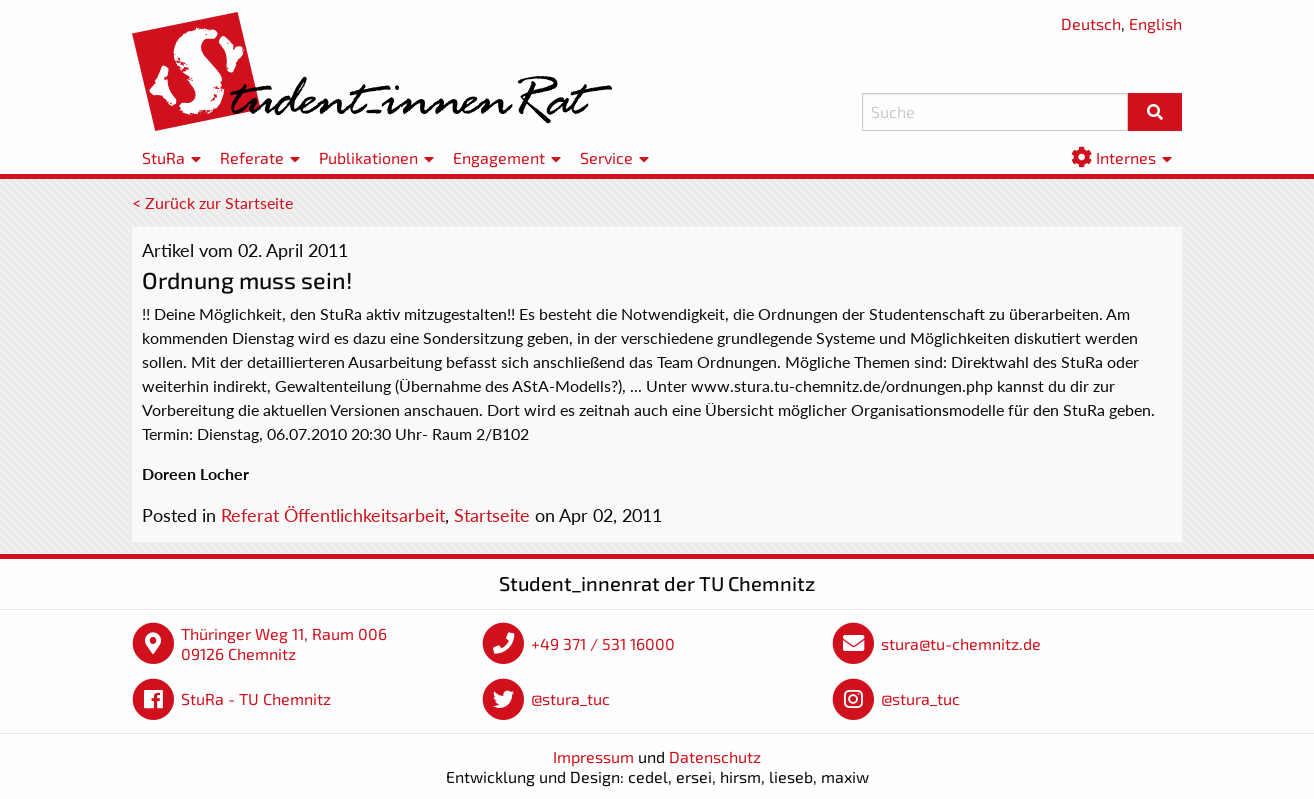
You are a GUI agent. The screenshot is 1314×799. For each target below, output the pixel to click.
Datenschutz (715, 756)
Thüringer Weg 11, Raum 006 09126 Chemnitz (284, 643)
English (1155, 23)
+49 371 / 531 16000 (603, 643)
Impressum (593, 756)
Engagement (499, 157)
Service (606, 157)
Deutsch (1091, 23)
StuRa (163, 157)
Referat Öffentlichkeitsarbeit (333, 515)
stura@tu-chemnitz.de (961, 643)
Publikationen (368, 157)
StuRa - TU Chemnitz (256, 698)
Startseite (492, 515)
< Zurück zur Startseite (212, 202)
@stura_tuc (570, 698)
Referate (252, 157)
